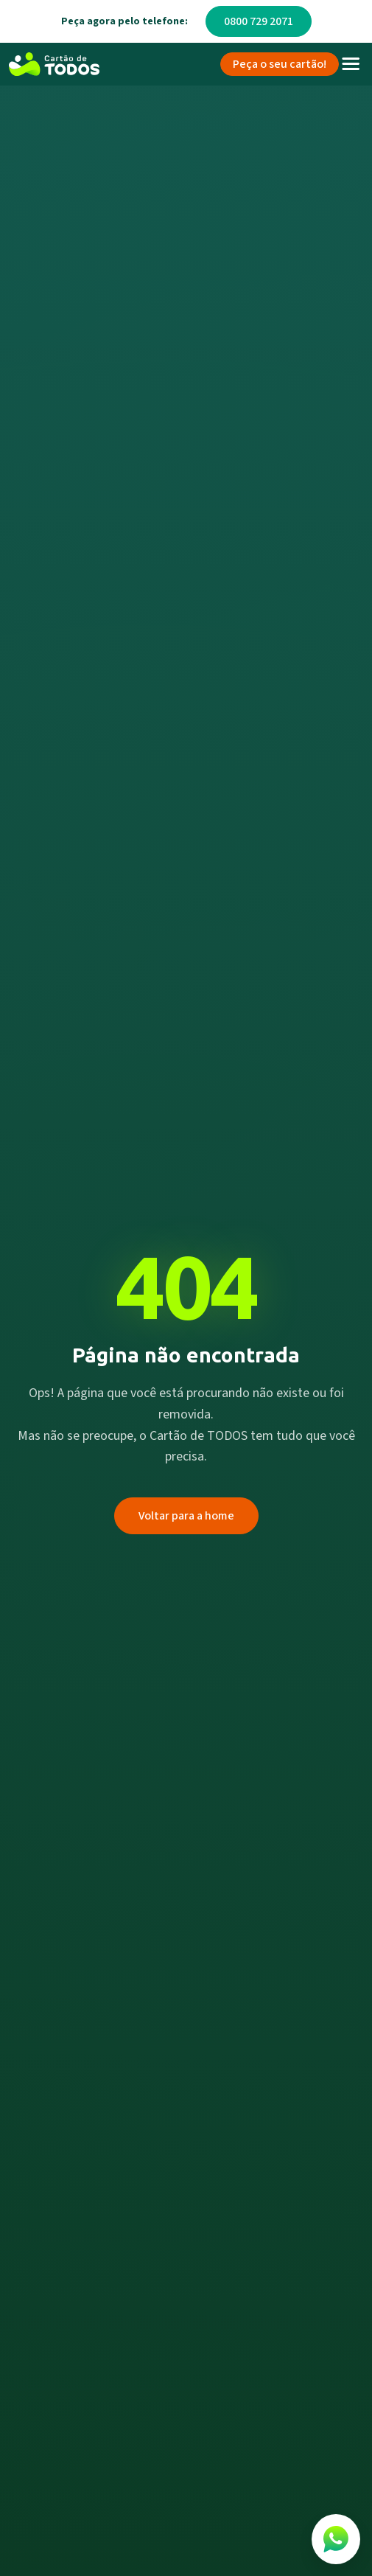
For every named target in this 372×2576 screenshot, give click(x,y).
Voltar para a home (186, 1516)
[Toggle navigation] (351, 64)
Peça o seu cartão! (279, 64)
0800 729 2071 (258, 21)
